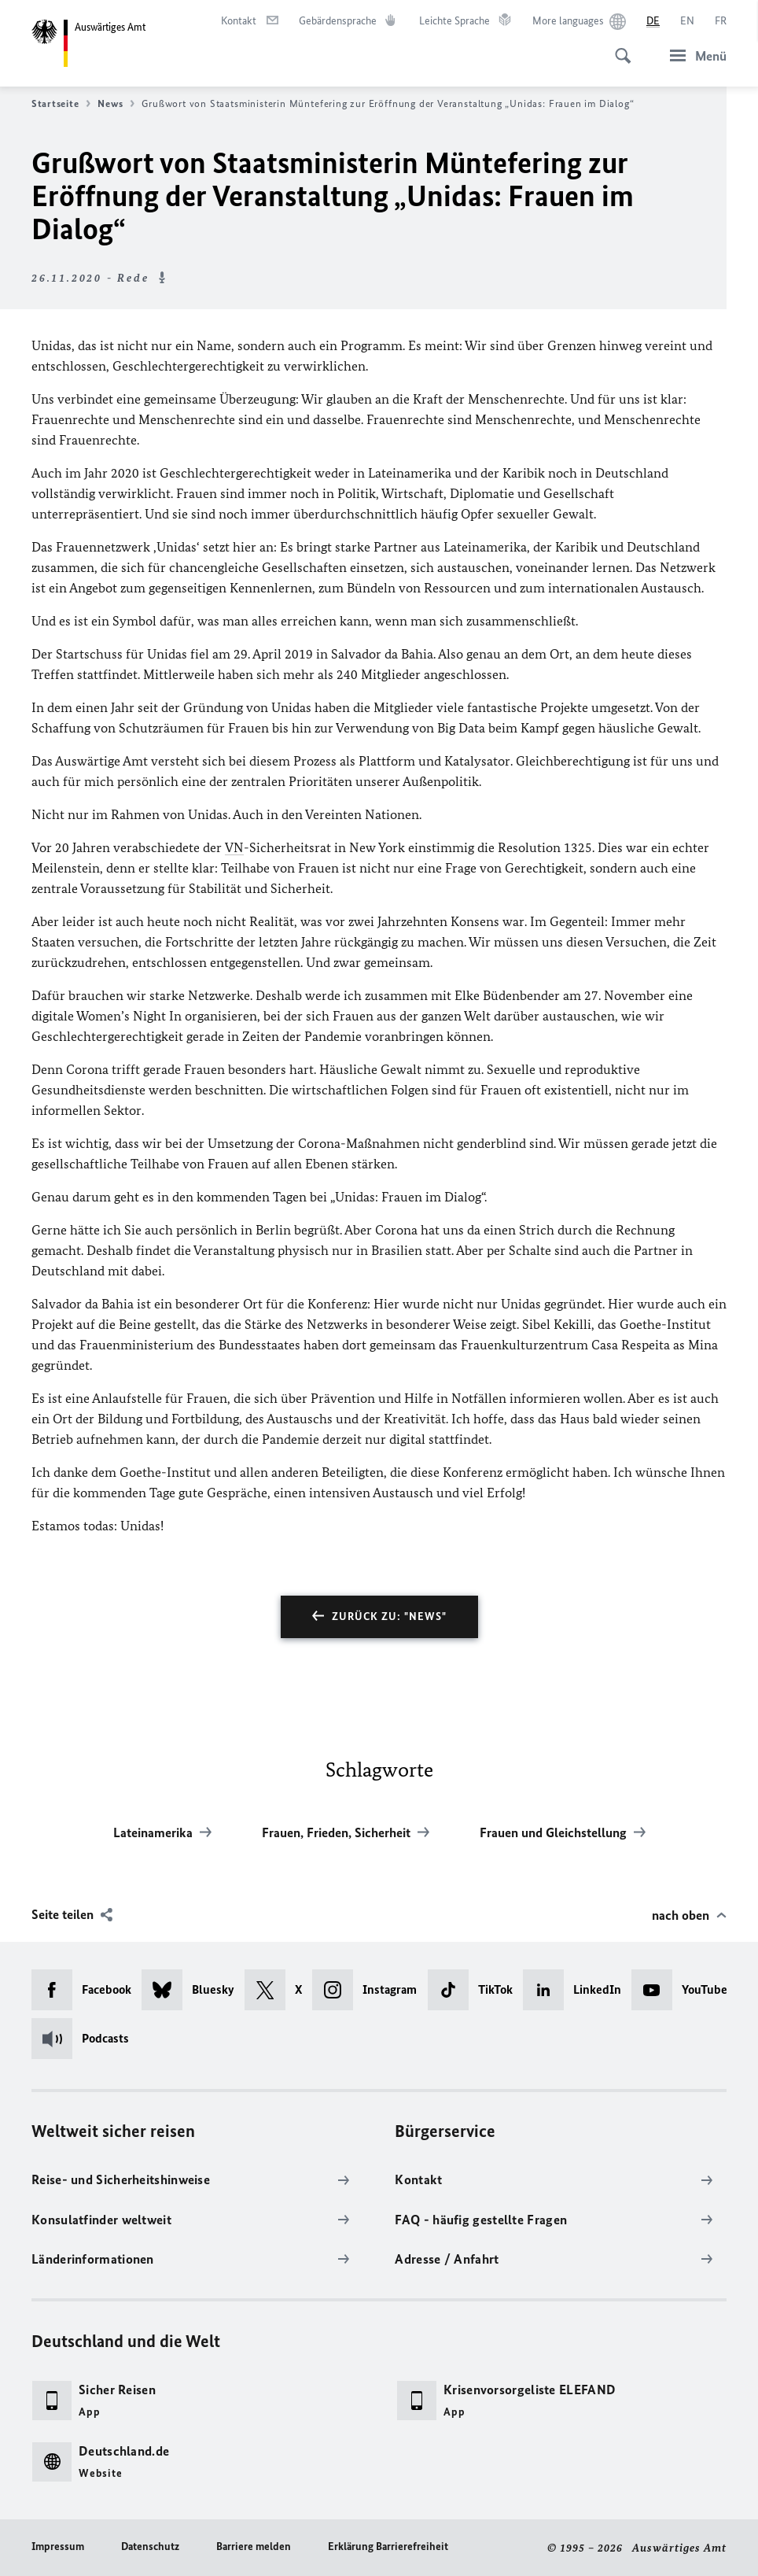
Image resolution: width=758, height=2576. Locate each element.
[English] (687, 21)
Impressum (57, 2546)
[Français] (721, 21)
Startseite (60, 104)
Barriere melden (253, 2546)
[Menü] (693, 55)
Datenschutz (150, 2546)
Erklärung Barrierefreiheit (388, 2546)
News (116, 104)
